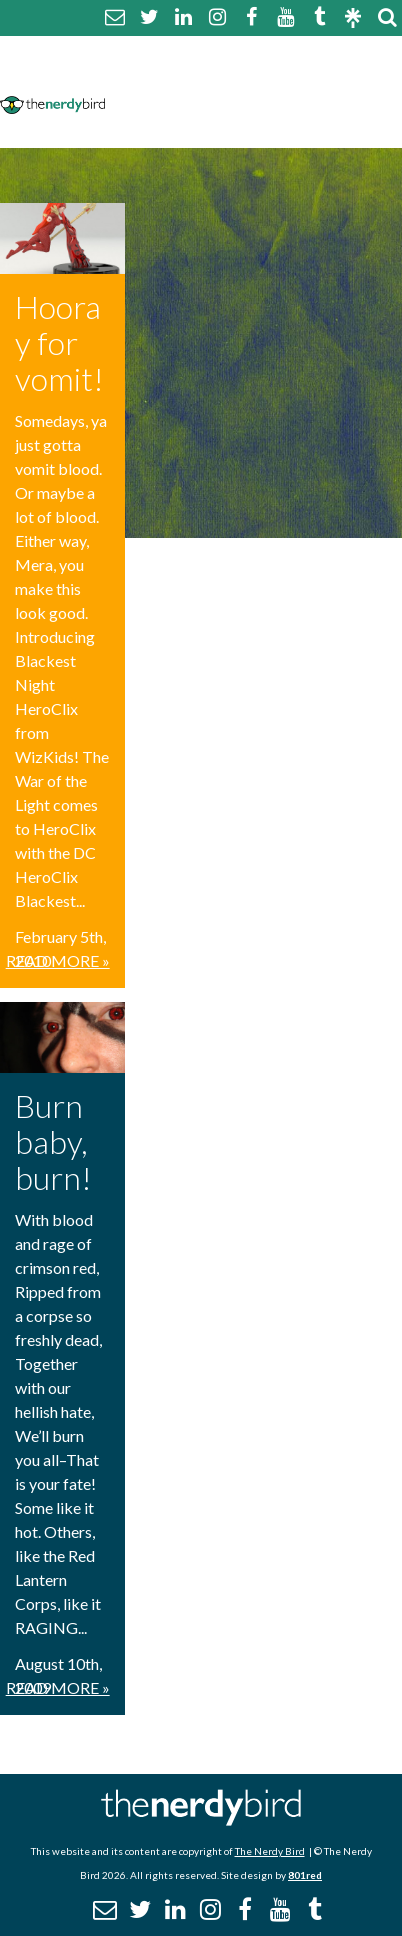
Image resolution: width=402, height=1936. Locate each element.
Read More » (58, 960)
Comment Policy (179, 77)
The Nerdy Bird (270, 1851)
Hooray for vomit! (59, 342)
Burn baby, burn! (53, 1141)
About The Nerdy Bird (200, 53)
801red (305, 1875)
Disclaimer (305, 77)
